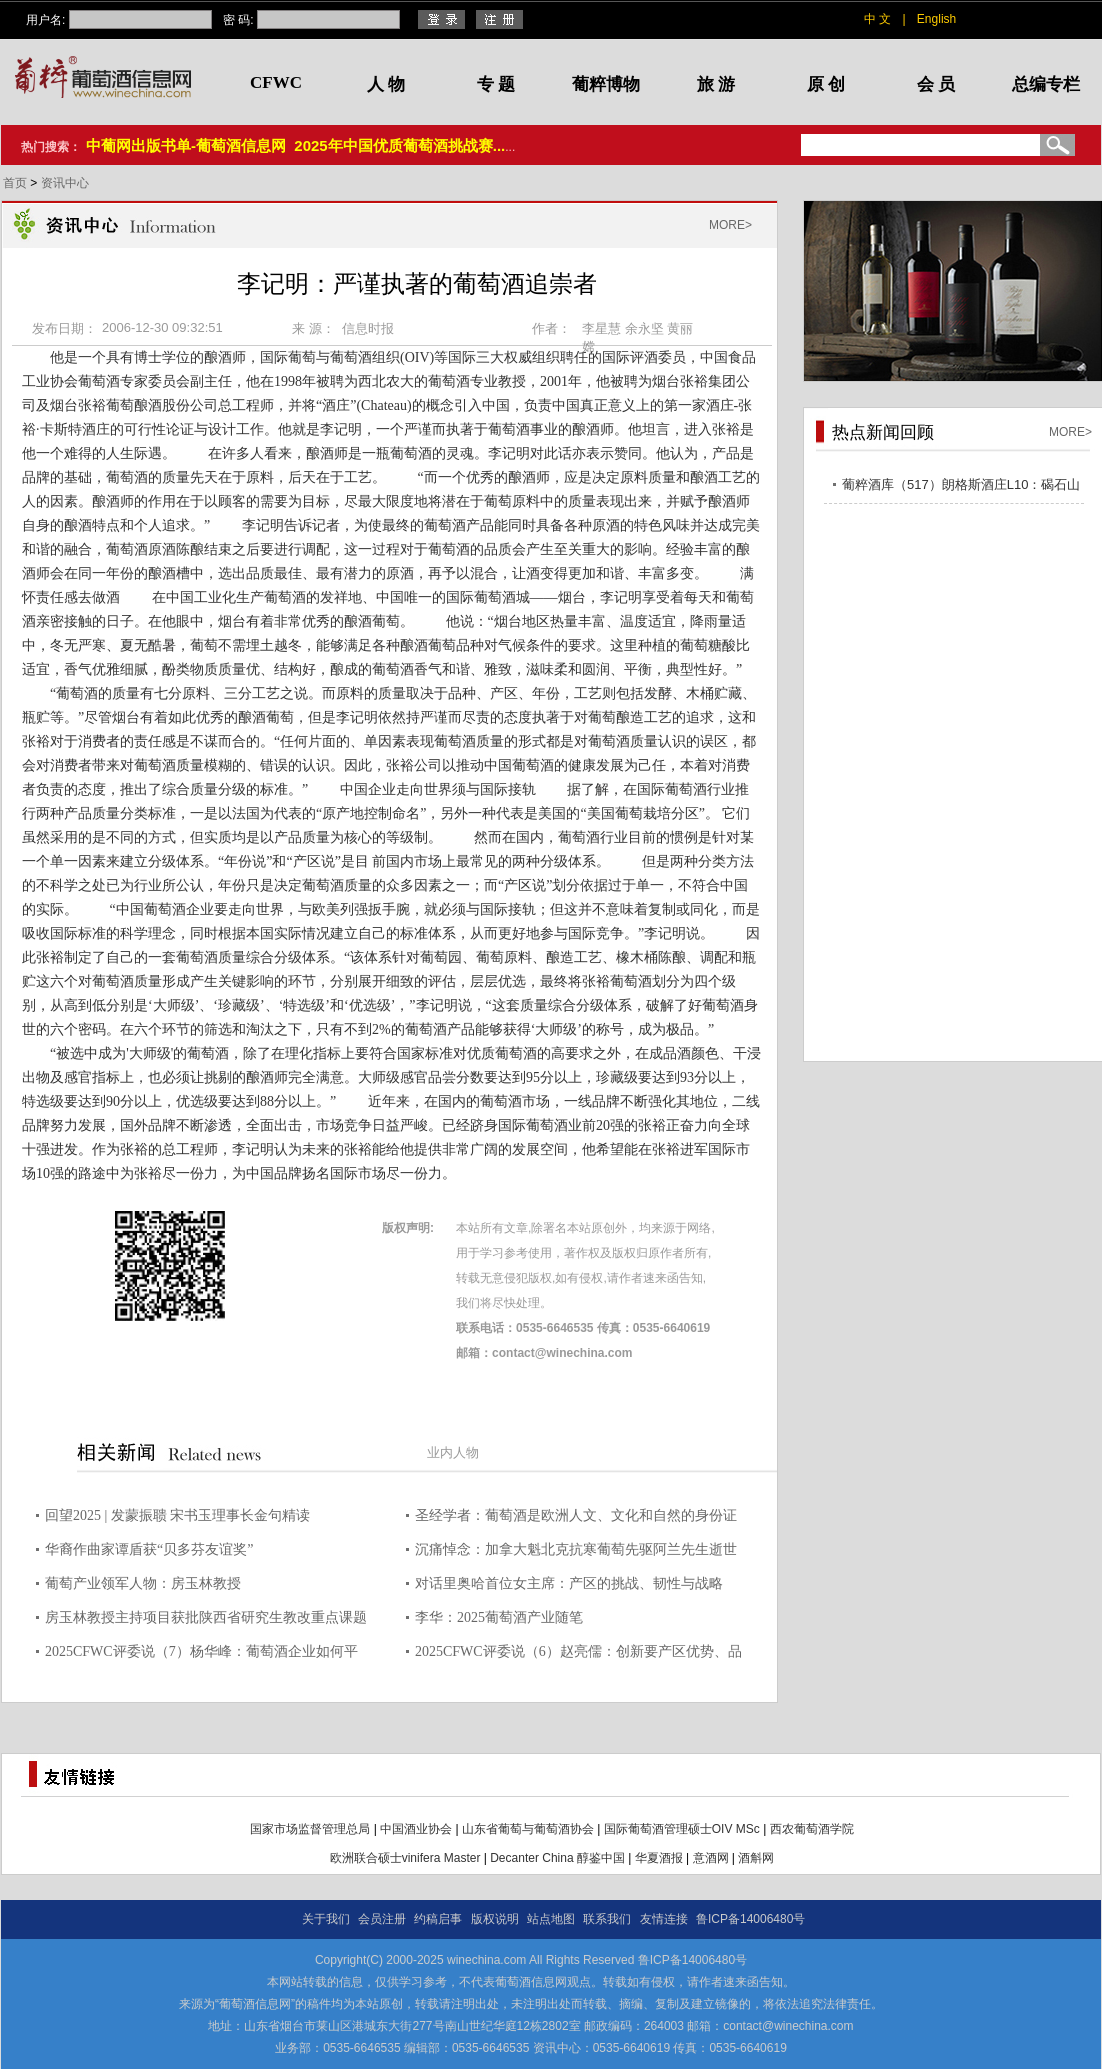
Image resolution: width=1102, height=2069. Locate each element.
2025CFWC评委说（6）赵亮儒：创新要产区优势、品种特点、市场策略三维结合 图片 (578, 1654)
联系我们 (607, 1919)
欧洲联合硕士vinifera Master (405, 1858)
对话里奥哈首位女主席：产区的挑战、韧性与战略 (569, 1583)
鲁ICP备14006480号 (750, 1919)
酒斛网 (756, 1858)
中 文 (877, 19)
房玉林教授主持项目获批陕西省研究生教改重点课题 (206, 1617)
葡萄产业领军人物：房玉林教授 (143, 1583)
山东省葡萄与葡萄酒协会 (528, 1829)
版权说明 (495, 1919)
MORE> (730, 225)
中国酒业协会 (416, 1829)
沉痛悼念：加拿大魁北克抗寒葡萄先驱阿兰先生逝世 (576, 1549)
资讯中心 (65, 183)
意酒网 (711, 1858)
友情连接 (664, 1919)
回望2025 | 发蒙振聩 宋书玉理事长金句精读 (177, 1515)
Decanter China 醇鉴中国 (557, 1858)
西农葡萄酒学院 (812, 1829)
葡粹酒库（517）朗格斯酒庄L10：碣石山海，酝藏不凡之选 (961, 487)
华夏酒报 (659, 1858)
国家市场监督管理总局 (310, 1829)
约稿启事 (438, 1919)
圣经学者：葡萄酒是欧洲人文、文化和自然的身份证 (576, 1515)
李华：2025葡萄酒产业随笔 (499, 1617)
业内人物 (453, 1452)
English (936, 19)
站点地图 (551, 1919)
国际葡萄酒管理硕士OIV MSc (682, 1829)
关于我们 (326, 1919)
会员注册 (382, 1919)
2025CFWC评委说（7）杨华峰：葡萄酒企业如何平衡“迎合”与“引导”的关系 (201, 1654)
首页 (16, 183)
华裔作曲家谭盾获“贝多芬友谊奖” (149, 1549)
